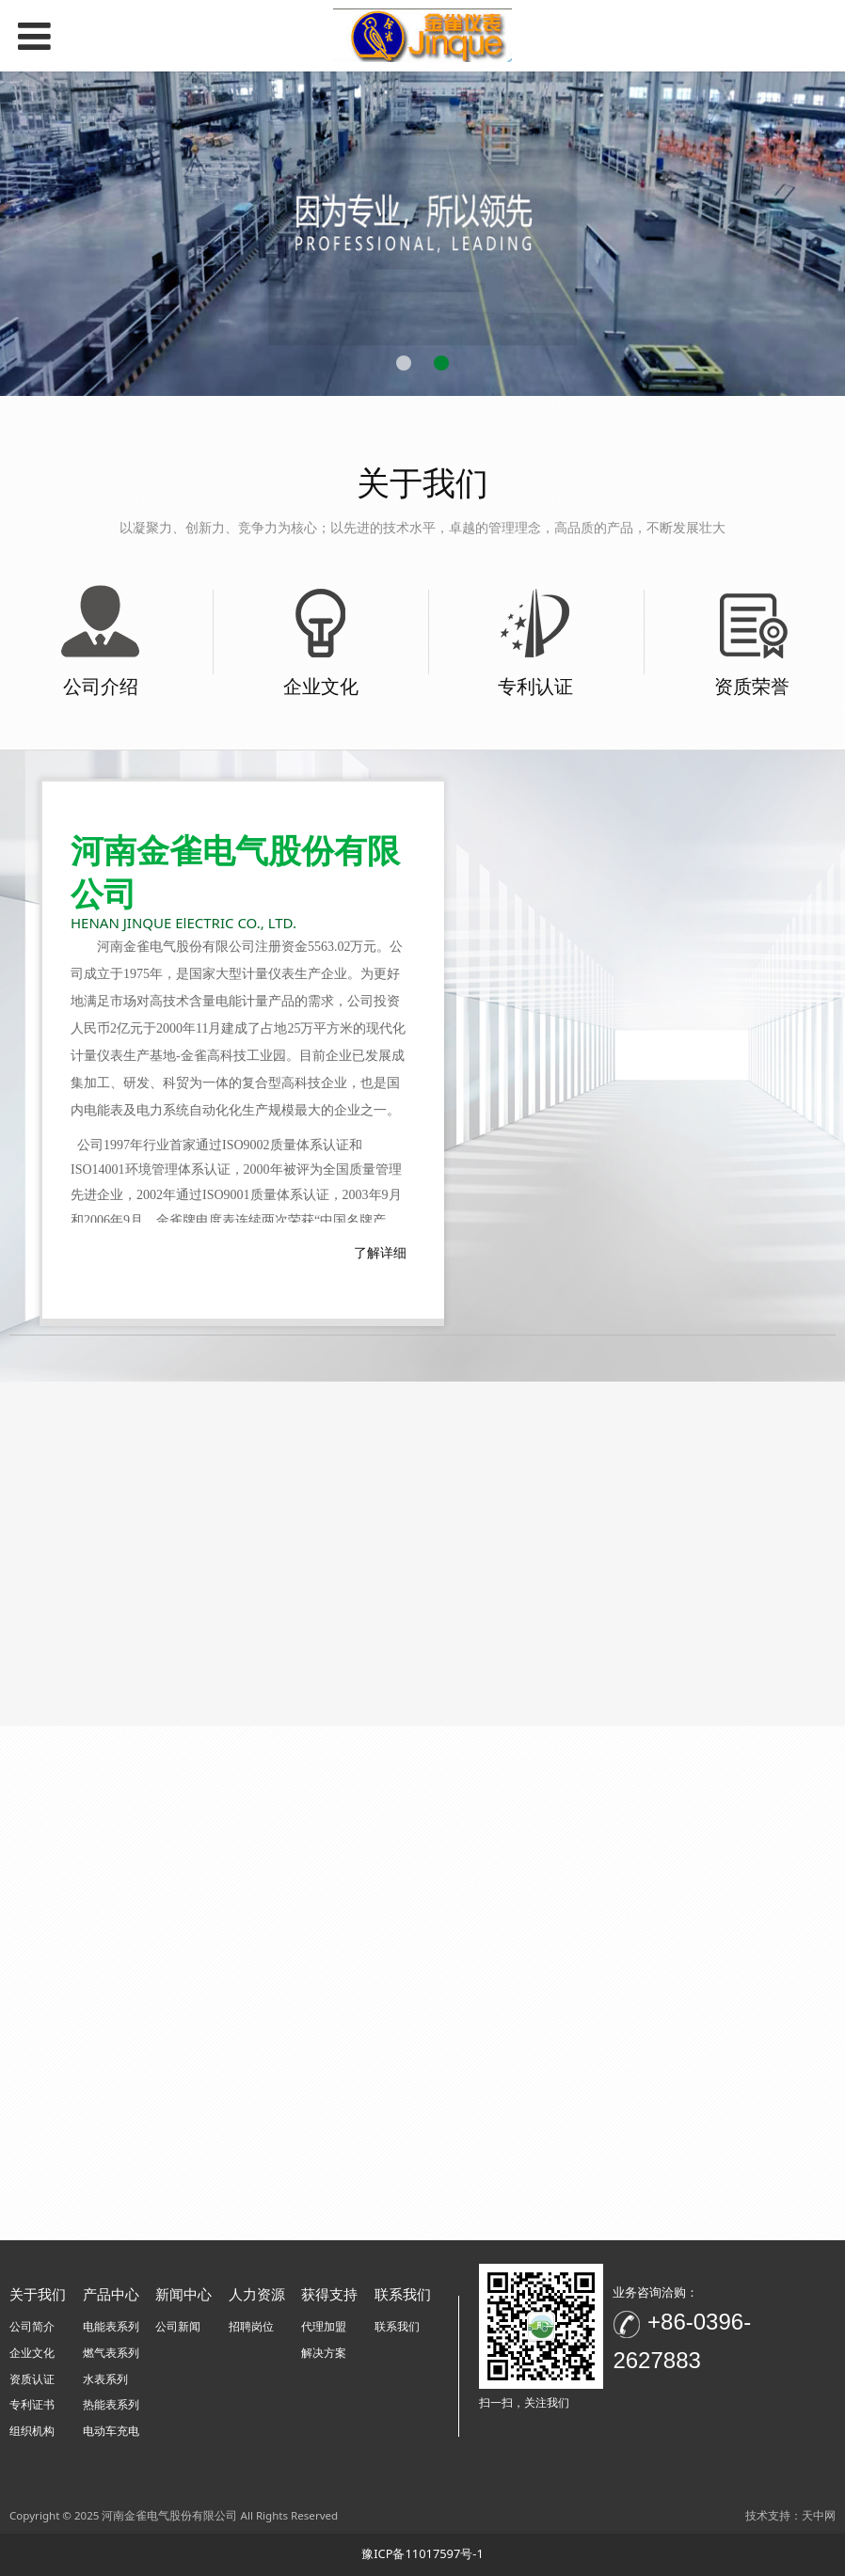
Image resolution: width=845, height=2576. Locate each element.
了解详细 (380, 1252)
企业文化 (321, 686)
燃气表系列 (111, 2353)
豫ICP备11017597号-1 (422, 2553)
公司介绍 (100, 686)
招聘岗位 (251, 2326)
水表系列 (105, 2379)
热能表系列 (111, 2404)
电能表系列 (111, 2326)
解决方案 (323, 2353)
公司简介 (32, 2326)
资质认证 (32, 2379)
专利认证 (535, 686)
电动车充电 (111, 2431)
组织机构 (32, 2431)
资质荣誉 (751, 686)
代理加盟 (323, 2326)
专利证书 (32, 2404)
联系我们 (397, 2326)
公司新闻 (177, 2326)
